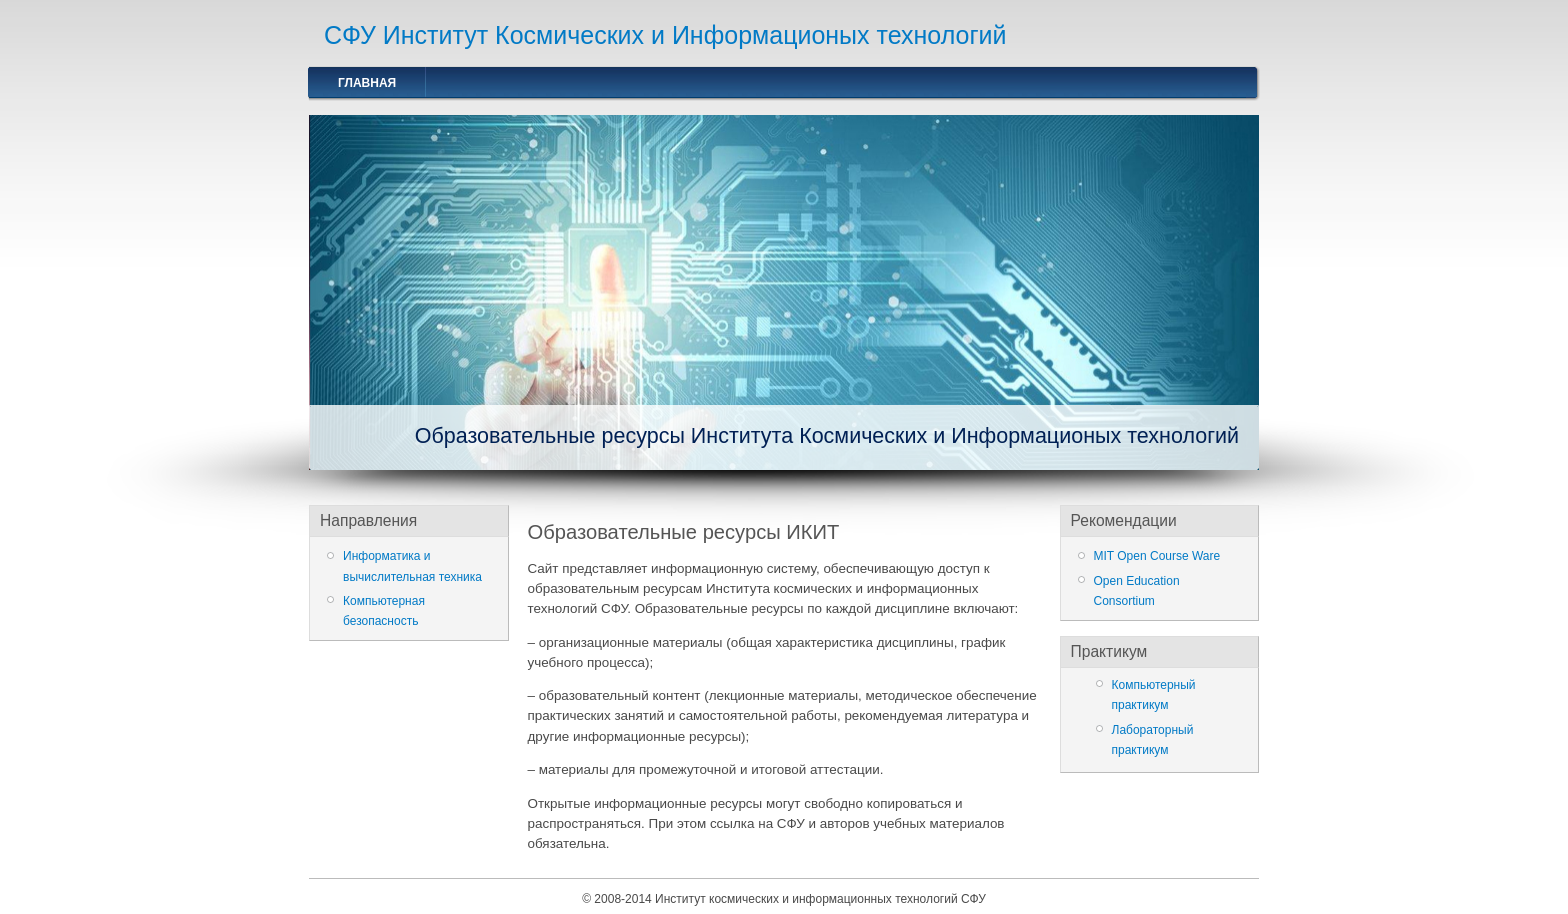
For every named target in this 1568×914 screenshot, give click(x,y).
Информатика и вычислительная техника (412, 566)
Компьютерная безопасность (384, 611)
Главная (367, 83)
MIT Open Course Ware (1157, 556)
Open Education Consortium (1137, 591)
